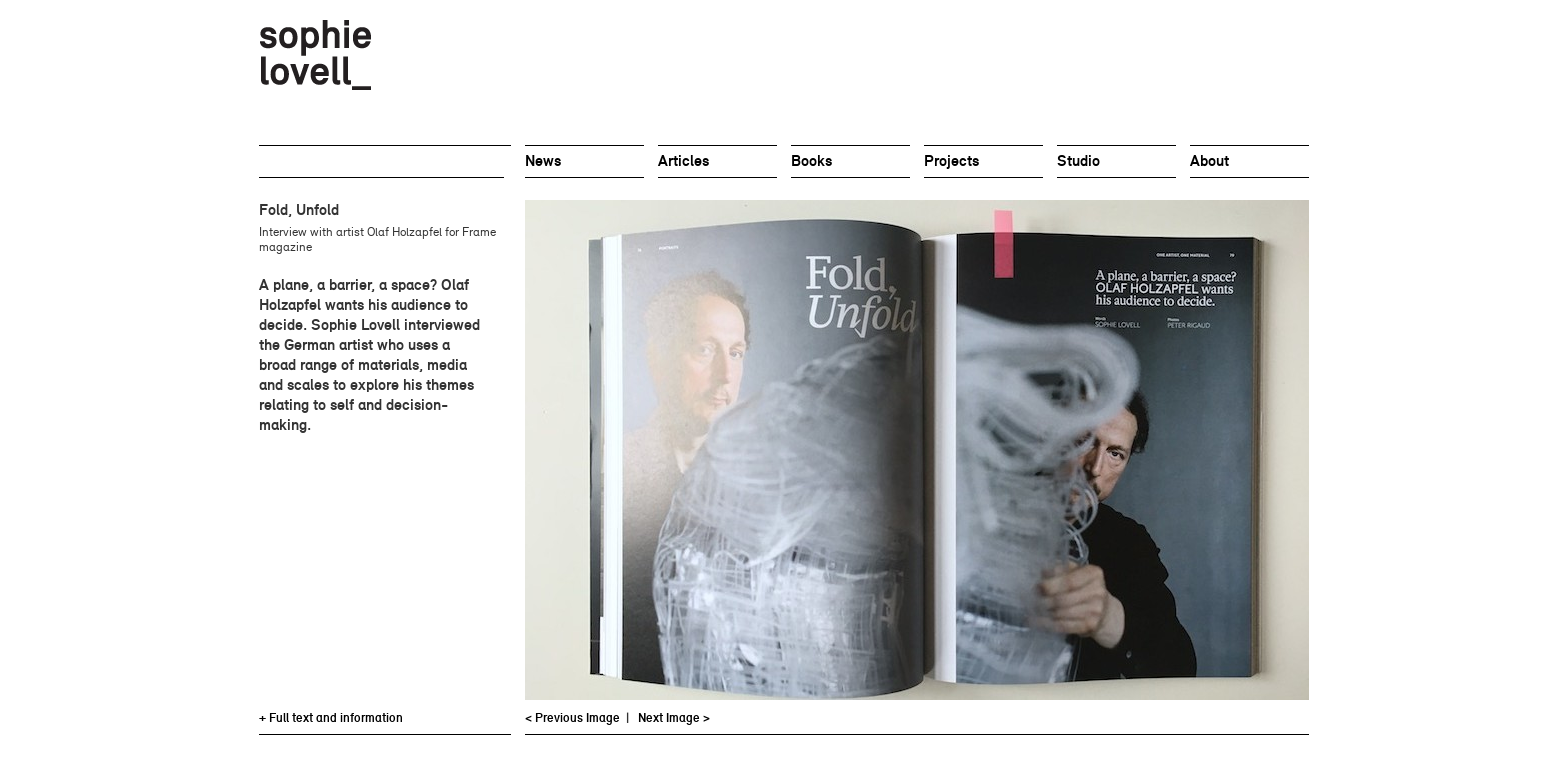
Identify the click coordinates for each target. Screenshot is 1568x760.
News (543, 160)
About (1209, 160)
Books (811, 160)
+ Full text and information (331, 717)
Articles (683, 160)
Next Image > (674, 717)
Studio (1078, 160)
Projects (951, 160)
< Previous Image (572, 717)
